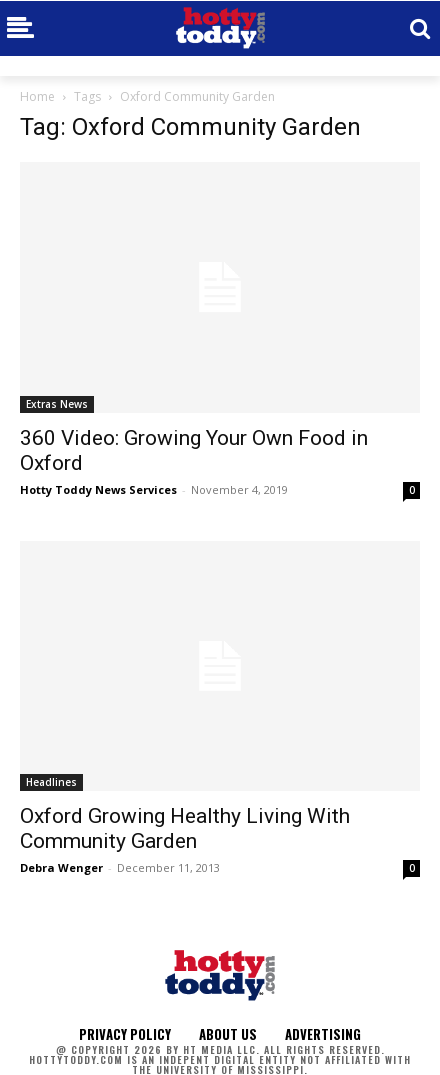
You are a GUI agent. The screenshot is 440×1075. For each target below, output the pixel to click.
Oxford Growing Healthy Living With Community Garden (185, 828)
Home (37, 96)
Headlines (51, 782)
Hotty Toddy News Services (98, 489)
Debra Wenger (61, 867)
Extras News (57, 404)
